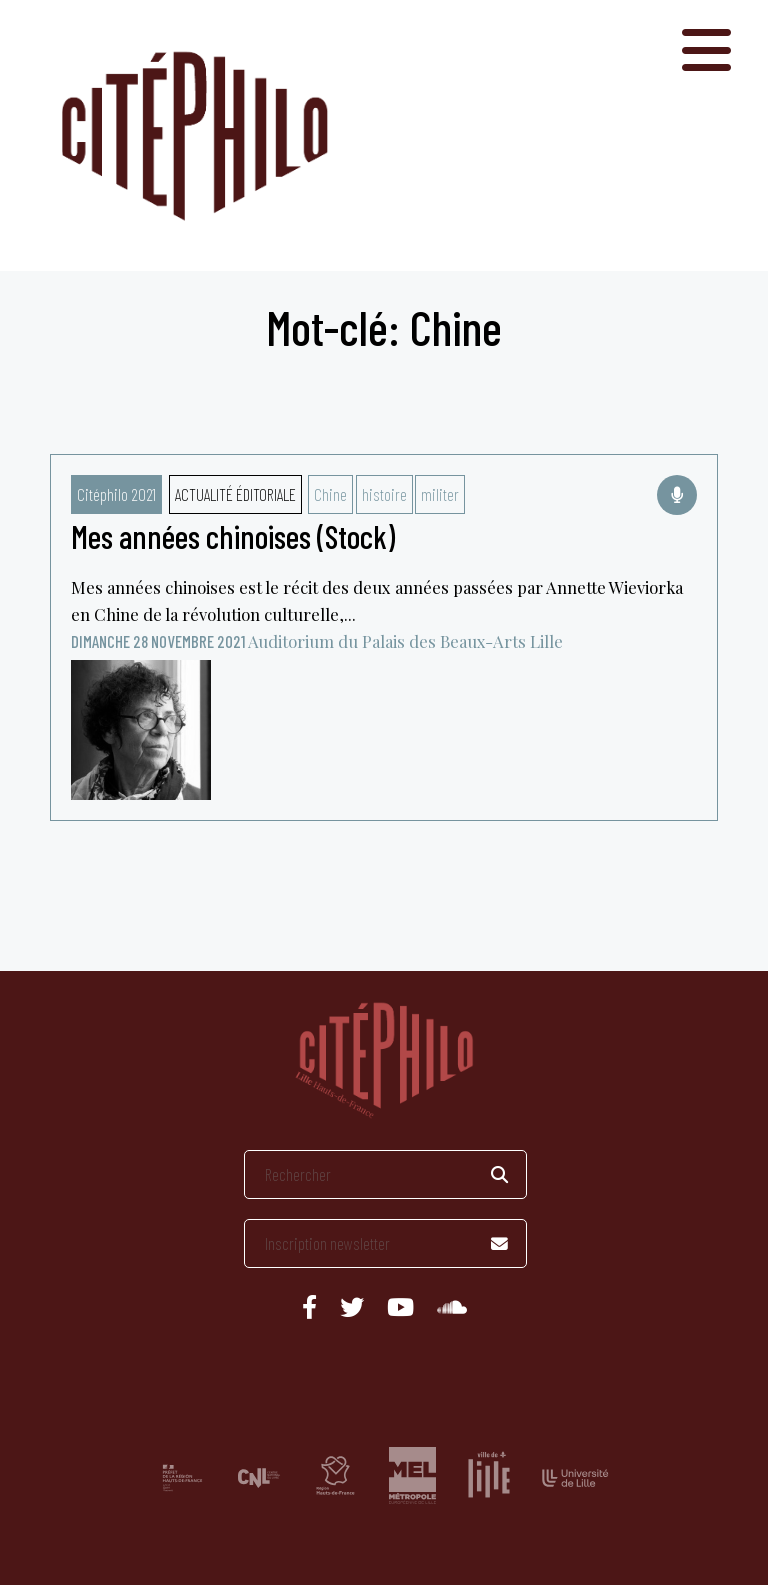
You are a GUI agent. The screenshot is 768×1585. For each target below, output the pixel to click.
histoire (384, 494)
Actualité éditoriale (235, 494)
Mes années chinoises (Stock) (233, 536)
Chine (330, 494)
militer (440, 494)
